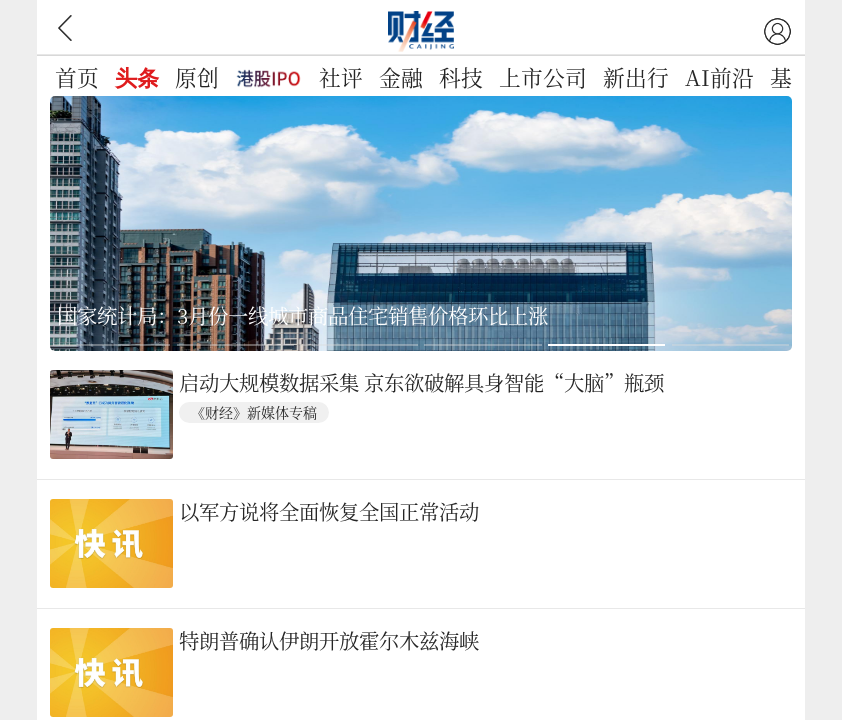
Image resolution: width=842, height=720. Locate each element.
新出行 (636, 76)
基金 (792, 76)
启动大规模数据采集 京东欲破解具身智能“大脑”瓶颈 (421, 383)
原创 (197, 76)
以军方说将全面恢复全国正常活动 (329, 512)
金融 (401, 76)
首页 (77, 76)
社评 (341, 76)
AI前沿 (719, 76)
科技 (461, 76)
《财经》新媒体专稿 (254, 412)
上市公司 (543, 76)
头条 (137, 79)
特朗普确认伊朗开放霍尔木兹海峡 (329, 641)
